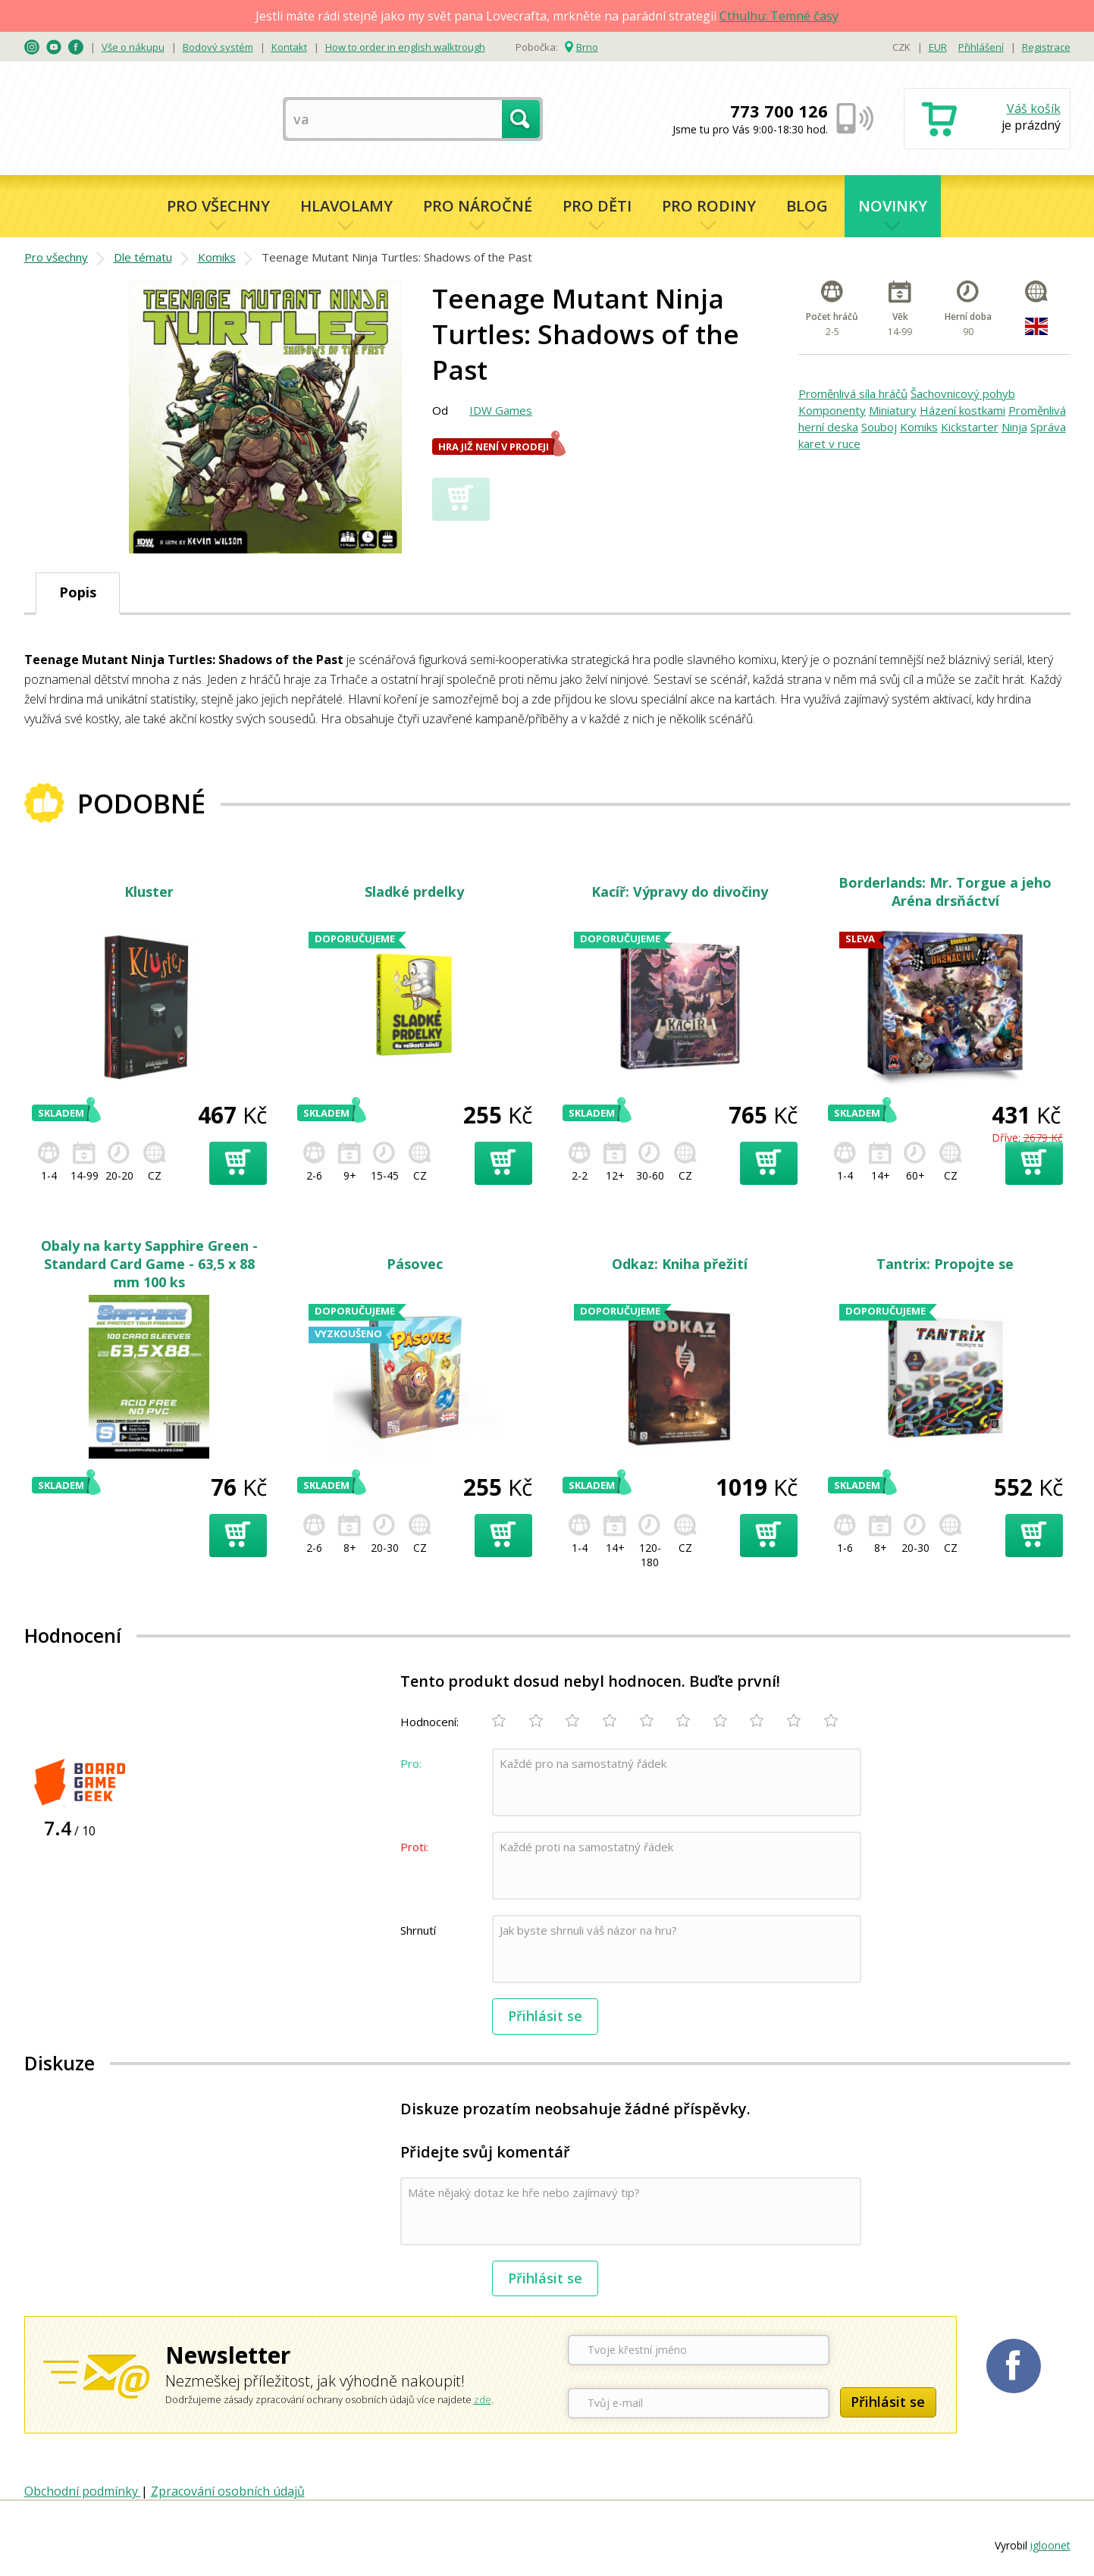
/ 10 (70, 1828)
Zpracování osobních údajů (228, 2491)
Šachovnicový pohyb (963, 393)
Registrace (1046, 47)
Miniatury (893, 410)
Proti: (414, 1846)
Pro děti (597, 206)
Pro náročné (477, 206)
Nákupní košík (987, 120)
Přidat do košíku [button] (238, 1163)
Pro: (411, 1763)
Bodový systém (218, 47)
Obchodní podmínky (82, 2491)
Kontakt (289, 47)
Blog (807, 206)
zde (482, 2399)
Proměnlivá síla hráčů (852, 393)
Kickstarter (969, 426)
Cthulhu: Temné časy (779, 16)
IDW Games (500, 410)
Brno (587, 47)
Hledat (521, 119)
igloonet (1050, 2545)
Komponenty (832, 410)
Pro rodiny (709, 206)
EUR (938, 47)
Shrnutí (418, 1930)
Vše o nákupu (133, 47)
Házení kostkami (962, 410)
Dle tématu (143, 257)
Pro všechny (218, 206)
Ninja (1014, 426)
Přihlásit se (545, 2016)
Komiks (217, 257)
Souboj (879, 426)
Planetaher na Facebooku (1013, 2366)
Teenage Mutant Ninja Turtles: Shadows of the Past (397, 257)
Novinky (892, 206)
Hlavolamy (346, 206)
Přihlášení (981, 47)
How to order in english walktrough (405, 47)
